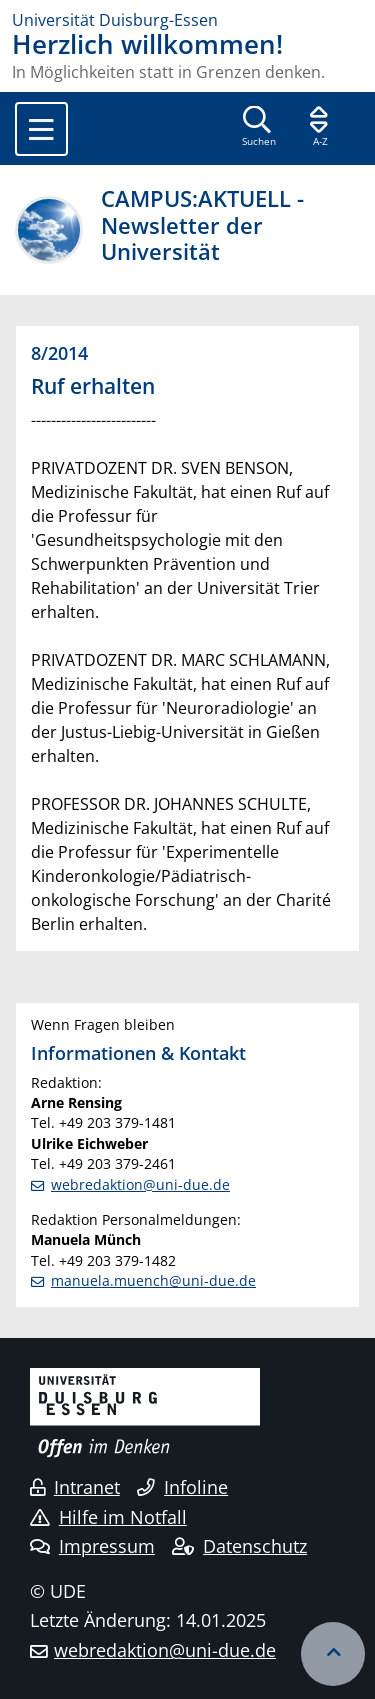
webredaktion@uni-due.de (140, 1184)
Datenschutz (239, 1546)
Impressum (92, 1546)
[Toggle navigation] (41, 129)
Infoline (182, 1487)
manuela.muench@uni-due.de (153, 1280)
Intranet (75, 1487)
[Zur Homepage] (187, 20)
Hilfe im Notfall (108, 1517)
